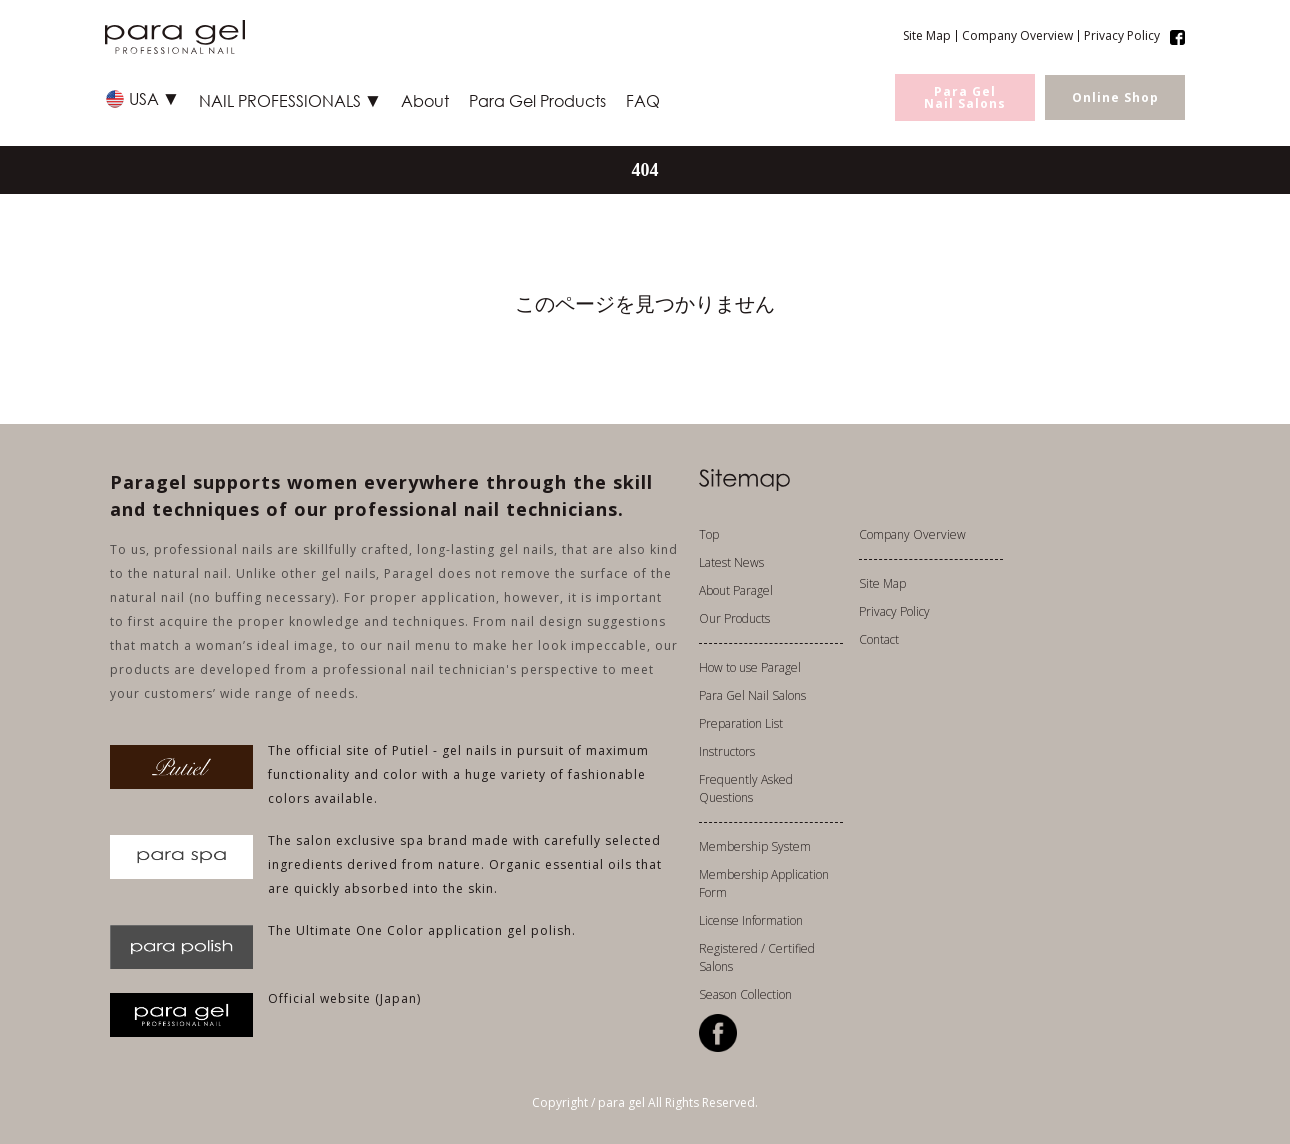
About (425, 100)
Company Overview (1017, 36)
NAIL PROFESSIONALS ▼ (290, 100)
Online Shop (1115, 97)
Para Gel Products (537, 100)
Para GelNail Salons (965, 97)
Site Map (927, 36)
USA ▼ (154, 98)
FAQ (643, 100)
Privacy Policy (1122, 36)
